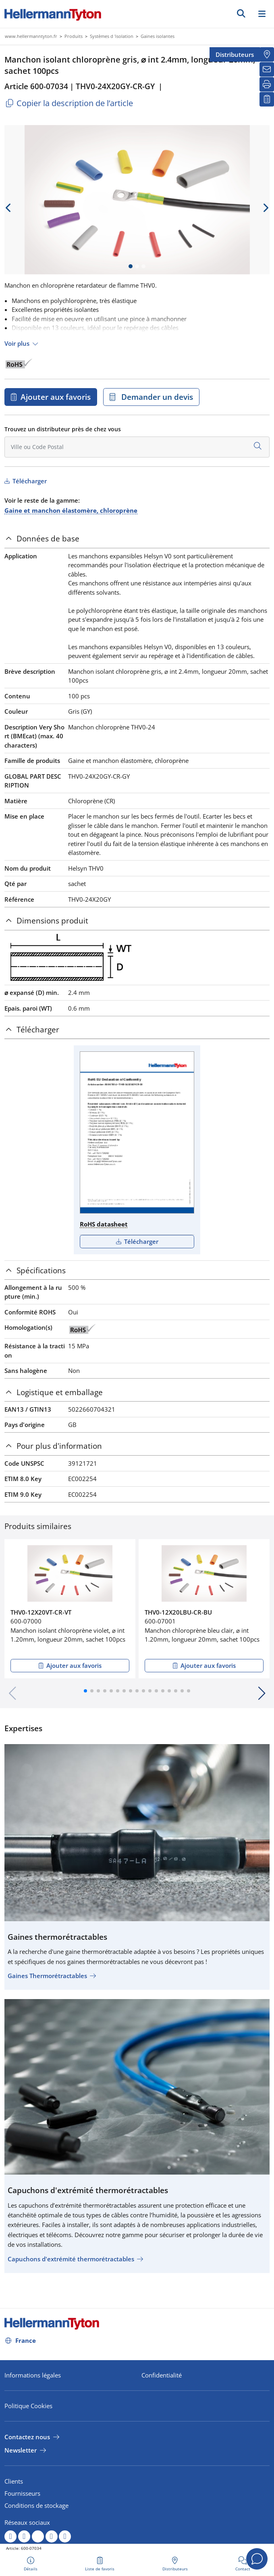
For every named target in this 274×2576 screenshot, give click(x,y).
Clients (13, 2481)
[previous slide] (8, 208)
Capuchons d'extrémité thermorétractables (71, 2259)
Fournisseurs (22, 2493)
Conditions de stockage (36, 2505)
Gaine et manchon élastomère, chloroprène (70, 510)
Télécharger (29, 481)
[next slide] (266, 208)
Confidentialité (161, 2375)
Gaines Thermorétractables (47, 1976)
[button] (85, 1690)
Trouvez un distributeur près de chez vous (62, 429)
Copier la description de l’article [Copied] (68, 103)
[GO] (241, 13)
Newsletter (20, 2450)
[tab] (137, 538)
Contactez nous (27, 2437)
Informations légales (32, 2375)
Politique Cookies (28, 2406)
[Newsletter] (266, 69)
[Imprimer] (266, 84)
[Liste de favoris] (266, 99)
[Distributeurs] (266, 54)
